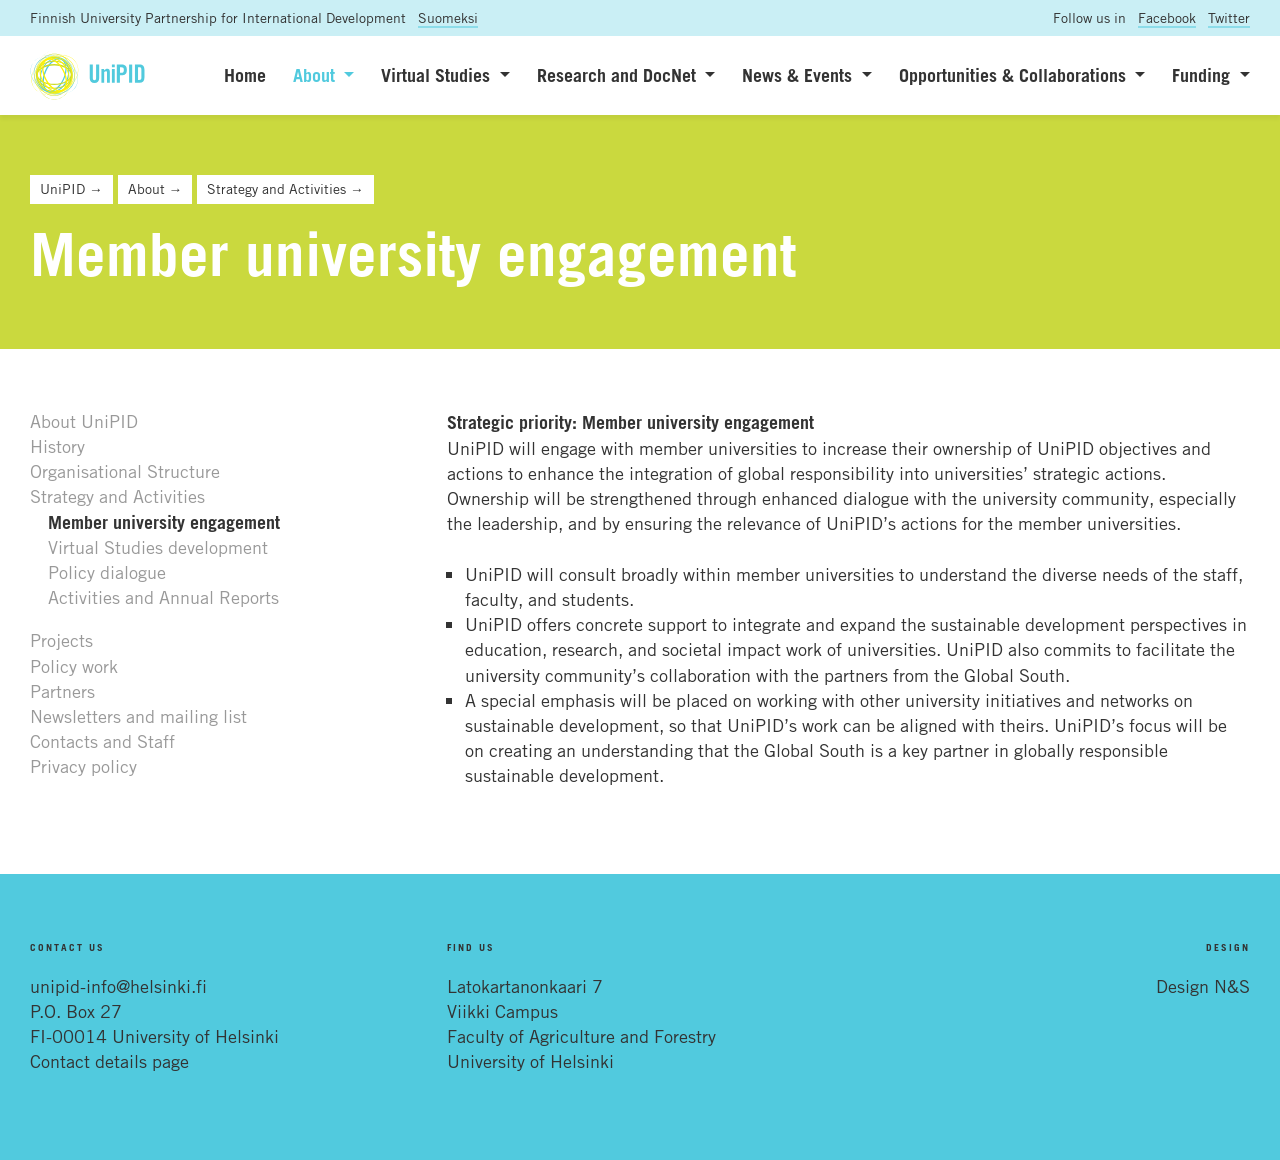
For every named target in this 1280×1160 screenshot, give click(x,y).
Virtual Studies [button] (438, 75)
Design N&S (1203, 986)
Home (245, 75)
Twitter (1229, 17)
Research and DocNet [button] (619, 75)
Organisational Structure (125, 471)
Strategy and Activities (117, 496)
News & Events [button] (799, 75)
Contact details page (109, 1061)
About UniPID (84, 421)
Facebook (1167, 17)
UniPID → (71, 188)
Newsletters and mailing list (138, 716)
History (57, 446)
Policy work (74, 666)
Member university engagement (164, 522)
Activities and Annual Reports (163, 597)
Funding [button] (1203, 75)
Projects (61, 640)
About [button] (316, 75)
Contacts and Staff (102, 741)
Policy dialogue (107, 572)
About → (155, 188)
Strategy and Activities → (285, 188)
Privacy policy (83, 766)
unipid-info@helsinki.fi (118, 986)
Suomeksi (448, 17)
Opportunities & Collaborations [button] (1015, 75)
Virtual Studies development (158, 547)
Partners (62, 691)
